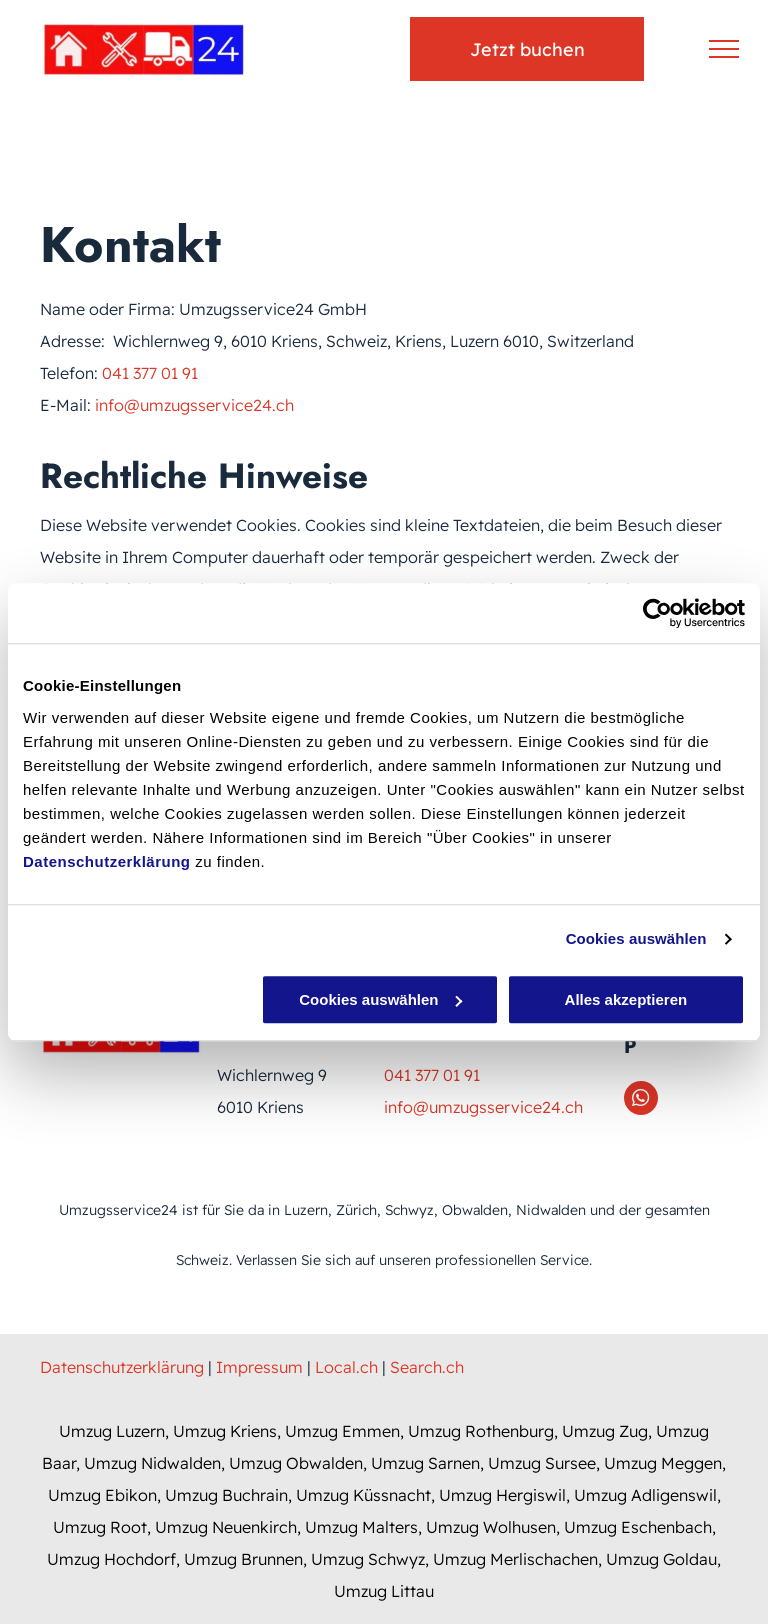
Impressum (259, 1367)
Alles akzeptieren (626, 999)
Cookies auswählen (636, 938)
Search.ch (427, 1367)
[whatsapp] (641, 1100)
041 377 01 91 (150, 373)
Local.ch (346, 1367)
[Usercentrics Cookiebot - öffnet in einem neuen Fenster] (657, 613)
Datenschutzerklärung (107, 861)
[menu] (724, 49)
